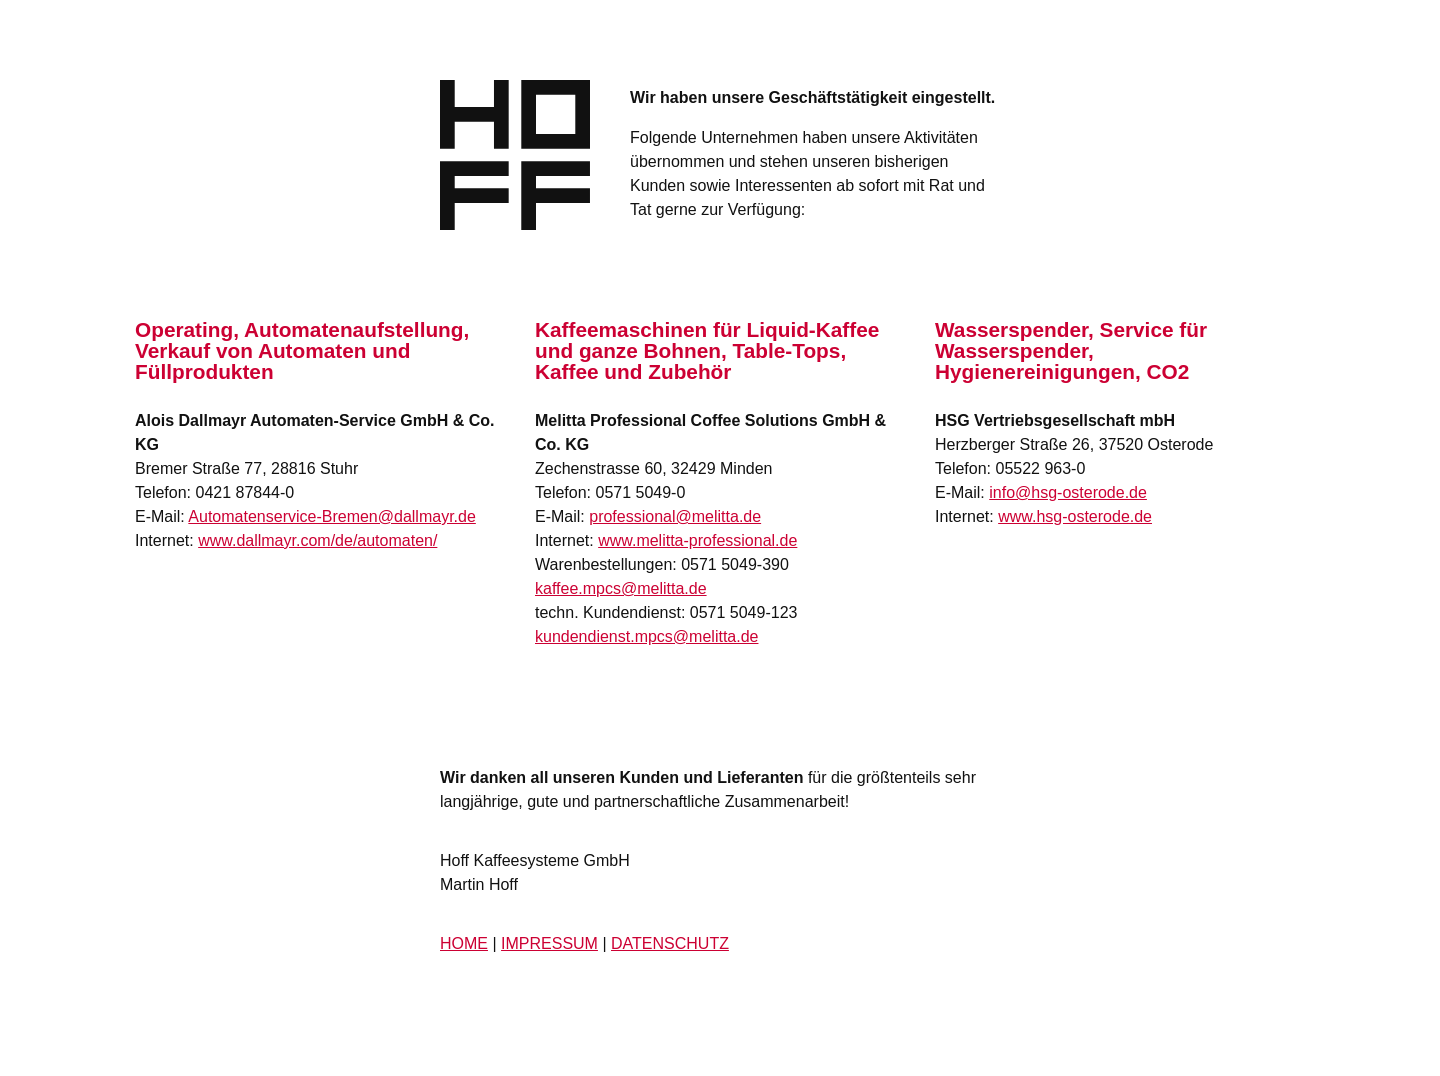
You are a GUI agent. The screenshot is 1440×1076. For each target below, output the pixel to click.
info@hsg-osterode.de (1068, 492)
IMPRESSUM (549, 943)
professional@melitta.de (675, 516)
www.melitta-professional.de (697, 540)
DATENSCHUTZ (670, 943)
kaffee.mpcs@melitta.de (621, 588)
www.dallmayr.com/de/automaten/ (317, 540)
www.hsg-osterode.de (1075, 516)
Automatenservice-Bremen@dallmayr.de (331, 516)
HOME (464, 943)
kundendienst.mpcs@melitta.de (646, 636)
